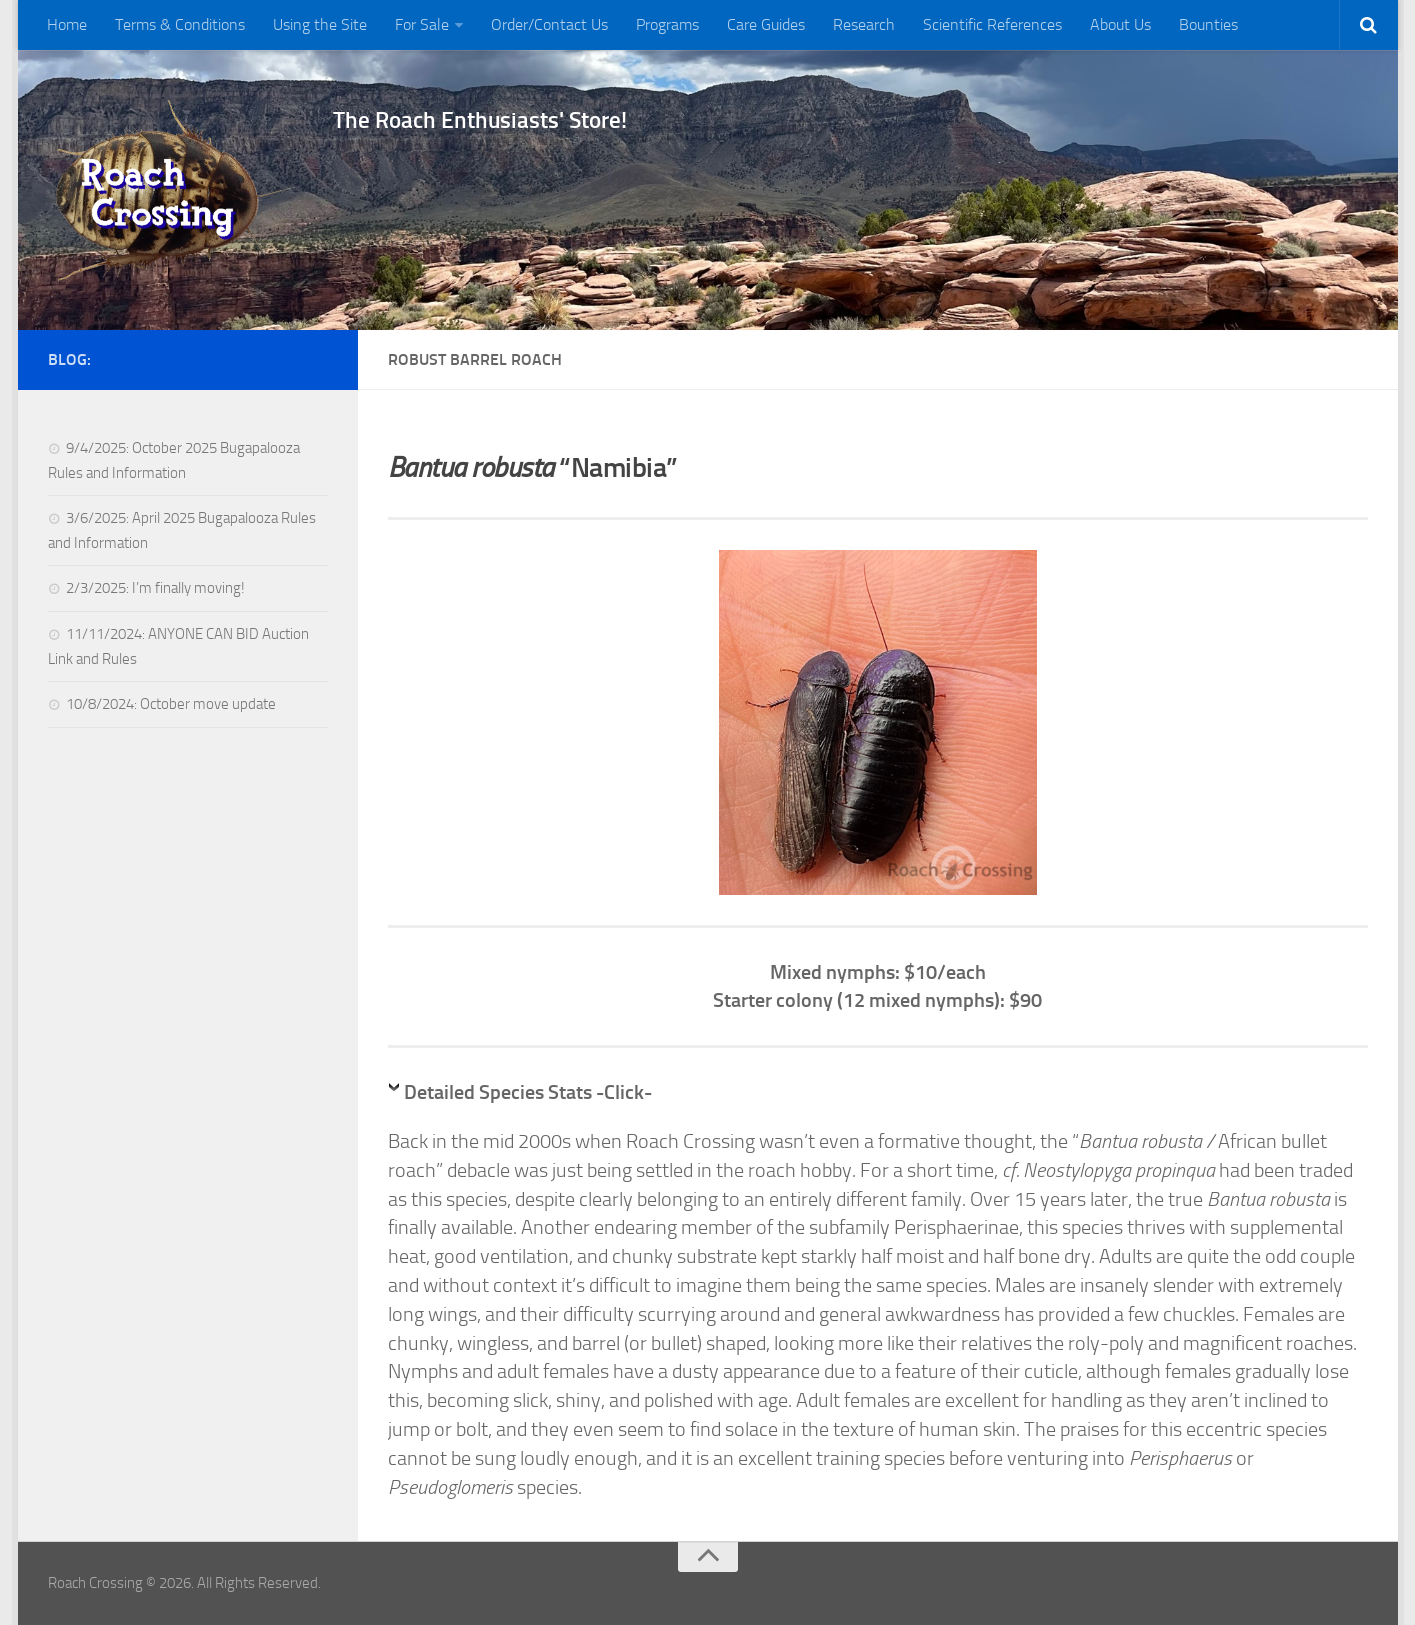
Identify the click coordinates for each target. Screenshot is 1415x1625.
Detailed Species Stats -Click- (528, 1092)
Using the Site (320, 24)
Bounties (1208, 24)
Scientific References (992, 24)
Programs (667, 24)
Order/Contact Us (549, 24)
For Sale (422, 24)
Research (864, 24)
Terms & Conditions (180, 24)
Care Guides (766, 24)
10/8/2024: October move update (171, 704)
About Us (1120, 24)
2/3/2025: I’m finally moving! (155, 588)
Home (67, 24)
